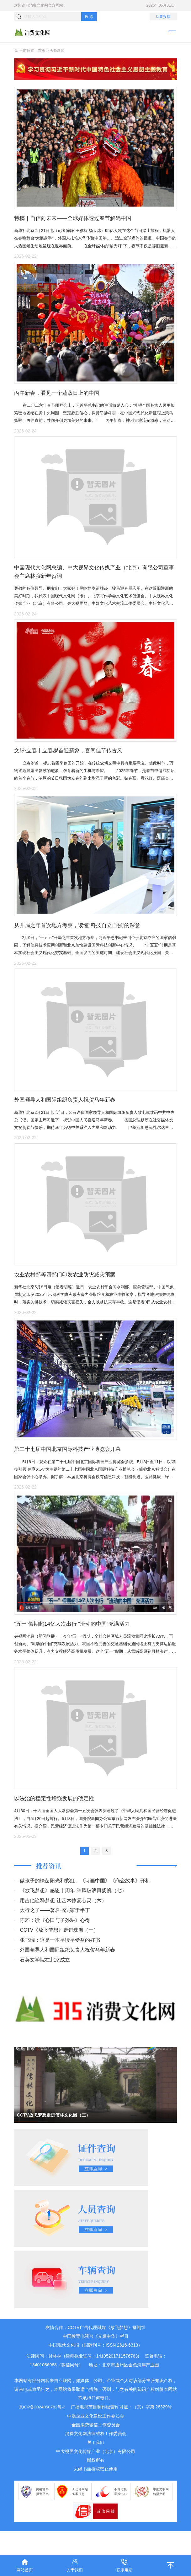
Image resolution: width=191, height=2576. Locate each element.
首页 (41, 51)
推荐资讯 (49, 1889)
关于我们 (95, 2465)
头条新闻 (57, 51)
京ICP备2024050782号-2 (42, 2430)
